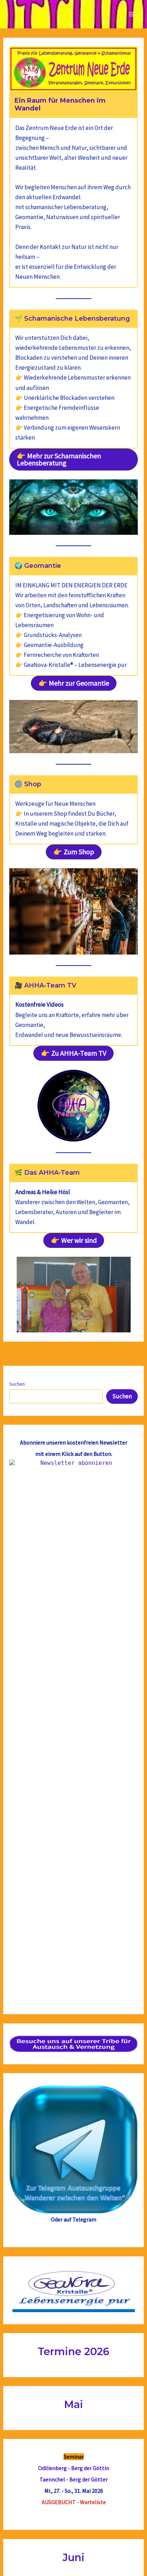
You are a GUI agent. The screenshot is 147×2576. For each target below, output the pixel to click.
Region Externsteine (74, 2290)
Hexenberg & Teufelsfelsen (74, 2138)
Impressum (73, 2546)
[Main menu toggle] (132, 14)
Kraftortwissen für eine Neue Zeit (73, 2302)
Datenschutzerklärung (73, 2559)
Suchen (17, 1384)
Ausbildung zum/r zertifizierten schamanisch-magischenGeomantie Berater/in (73, 2444)
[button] (73, 460)
